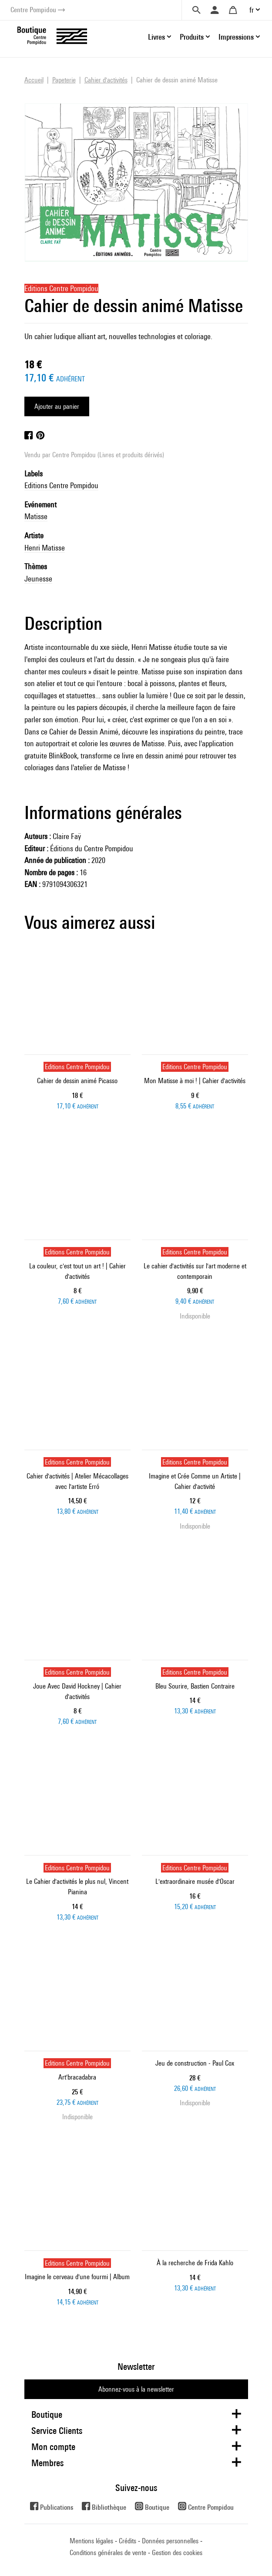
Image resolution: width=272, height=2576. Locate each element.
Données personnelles (170, 2541)
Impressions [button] (236, 36)
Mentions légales (91, 2541)
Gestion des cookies (177, 2553)
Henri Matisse (44, 547)
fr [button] (251, 9)
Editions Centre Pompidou (61, 485)
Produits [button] (192, 36)
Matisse (35, 516)
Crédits (127, 2541)
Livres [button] (156, 36)
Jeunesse (38, 578)
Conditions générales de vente (108, 2553)
